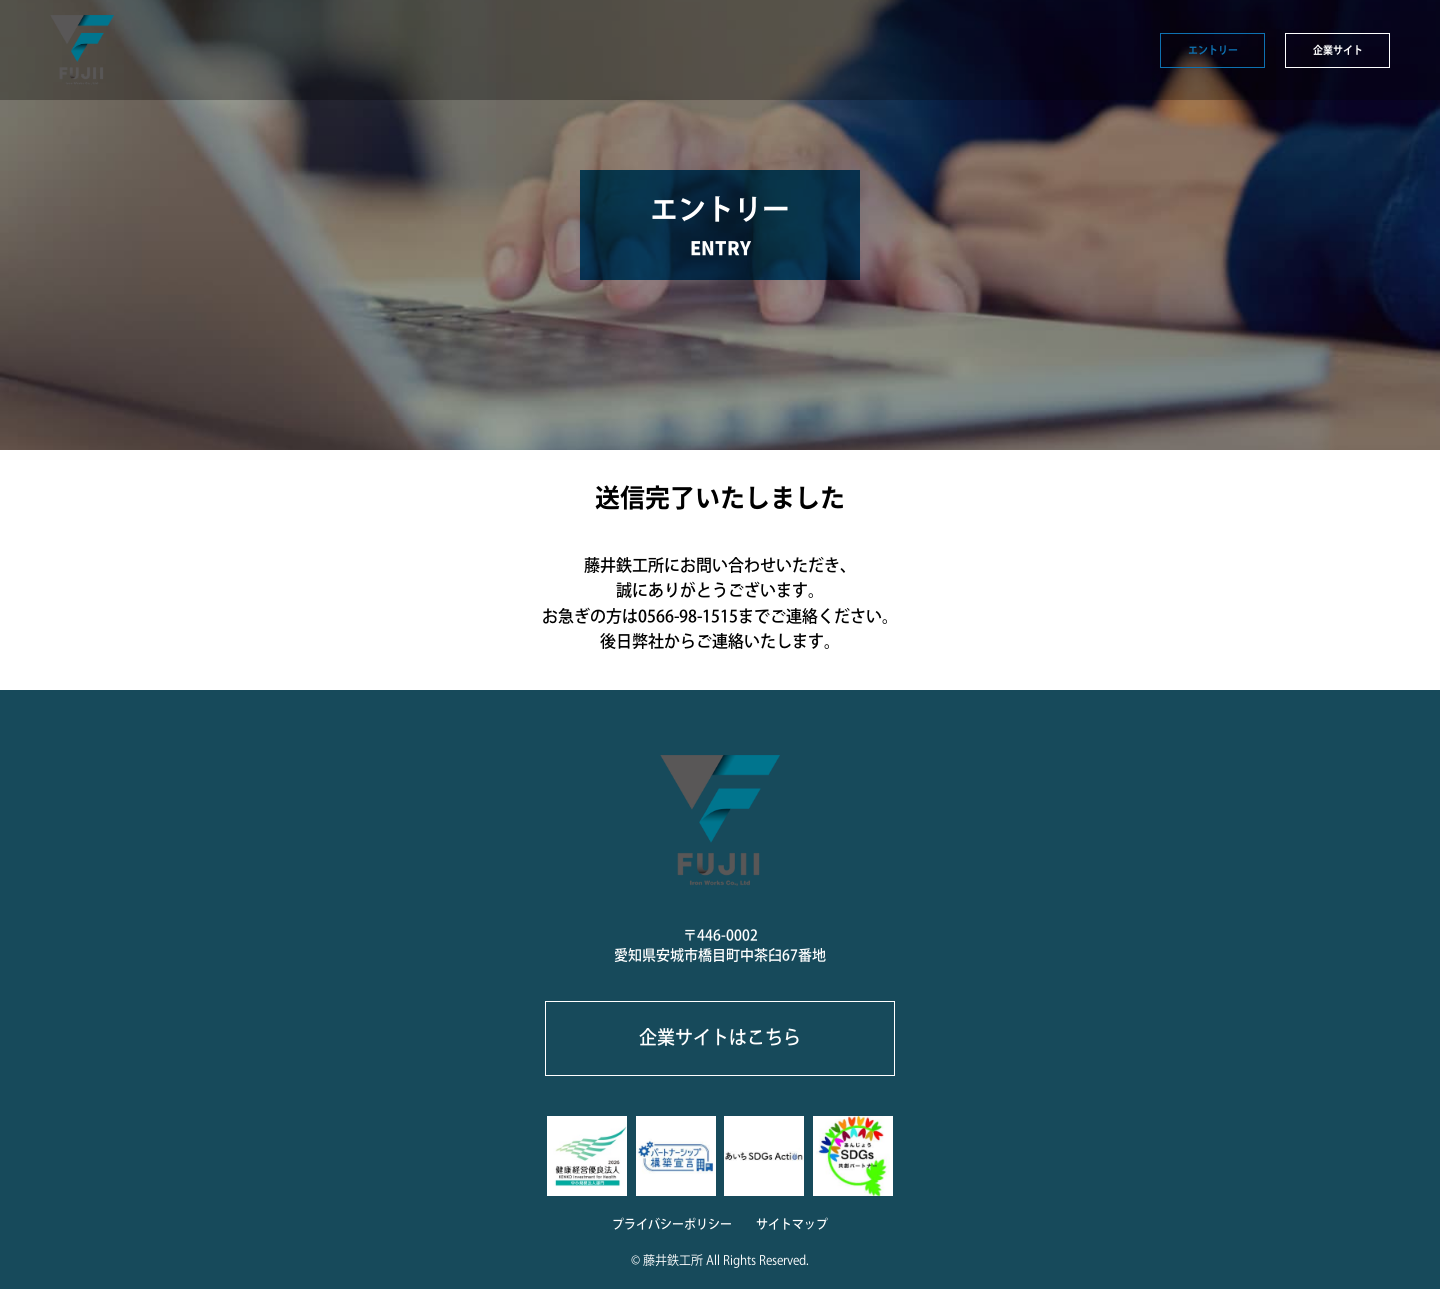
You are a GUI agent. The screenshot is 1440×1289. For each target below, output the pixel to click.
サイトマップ (792, 1224)
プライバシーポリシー (672, 1224)
